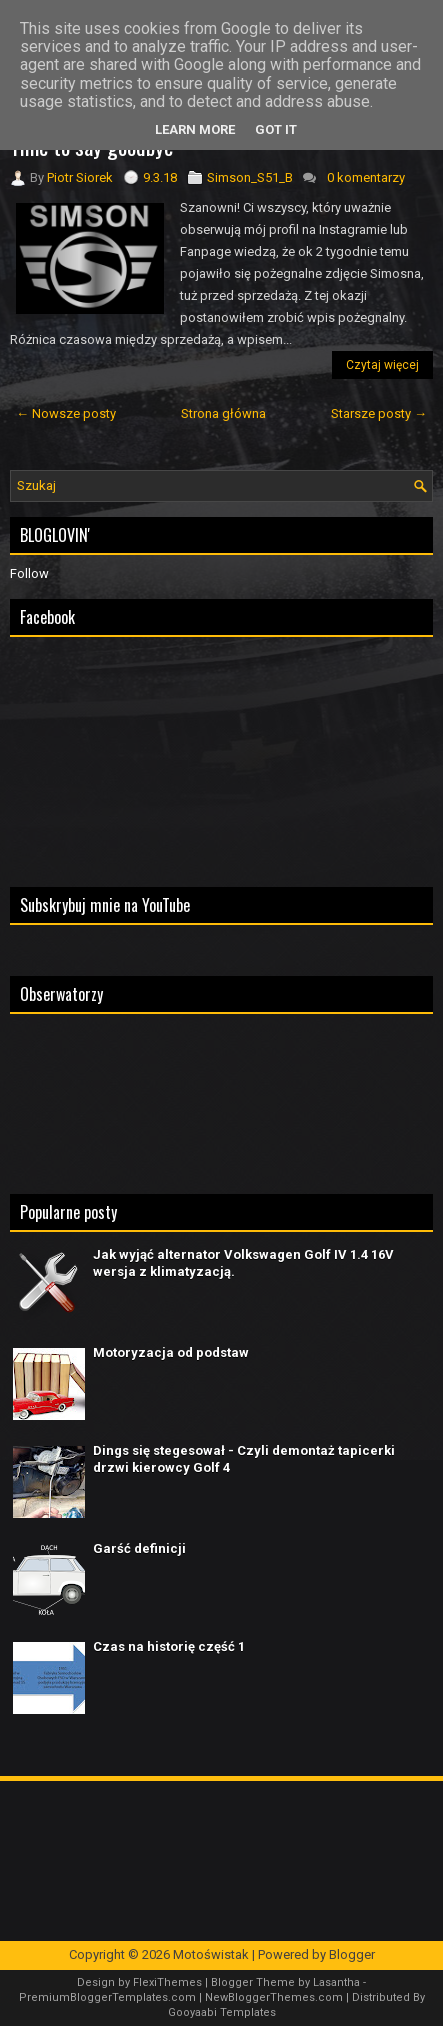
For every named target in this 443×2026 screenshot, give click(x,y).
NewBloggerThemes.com (274, 1997)
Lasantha (336, 1982)
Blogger (352, 1954)
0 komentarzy (366, 177)
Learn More (195, 129)
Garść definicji (139, 1548)
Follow (29, 573)
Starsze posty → (379, 413)
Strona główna (223, 413)
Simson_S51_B (250, 177)
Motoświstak (211, 1954)
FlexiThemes (167, 1982)
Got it (276, 129)
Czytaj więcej (382, 365)
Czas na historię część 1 (169, 1646)
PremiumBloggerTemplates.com (107, 1997)
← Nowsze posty (66, 413)
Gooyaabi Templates (222, 2012)
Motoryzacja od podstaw (171, 1352)
